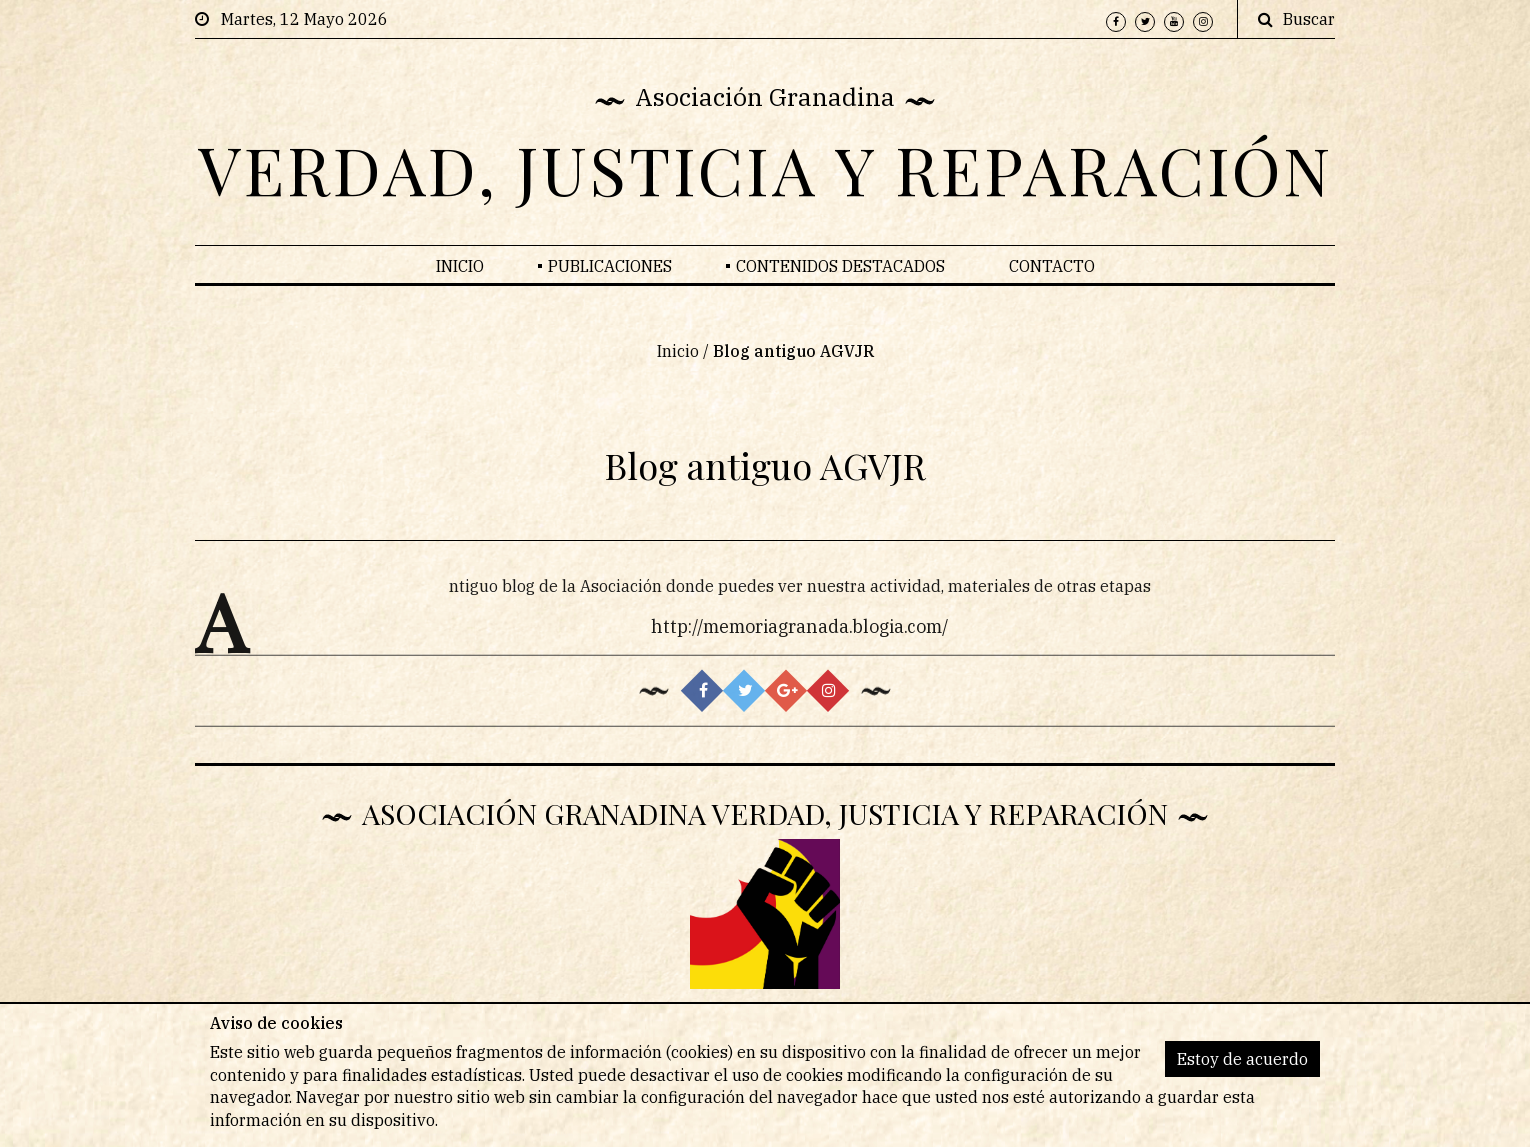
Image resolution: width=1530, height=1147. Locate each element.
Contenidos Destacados (840, 266)
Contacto (1052, 266)
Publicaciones (610, 266)
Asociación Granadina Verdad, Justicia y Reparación (765, 813)
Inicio (460, 266)
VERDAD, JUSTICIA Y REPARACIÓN (765, 169)
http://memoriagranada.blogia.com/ (800, 633)
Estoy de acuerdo (1242, 1059)
